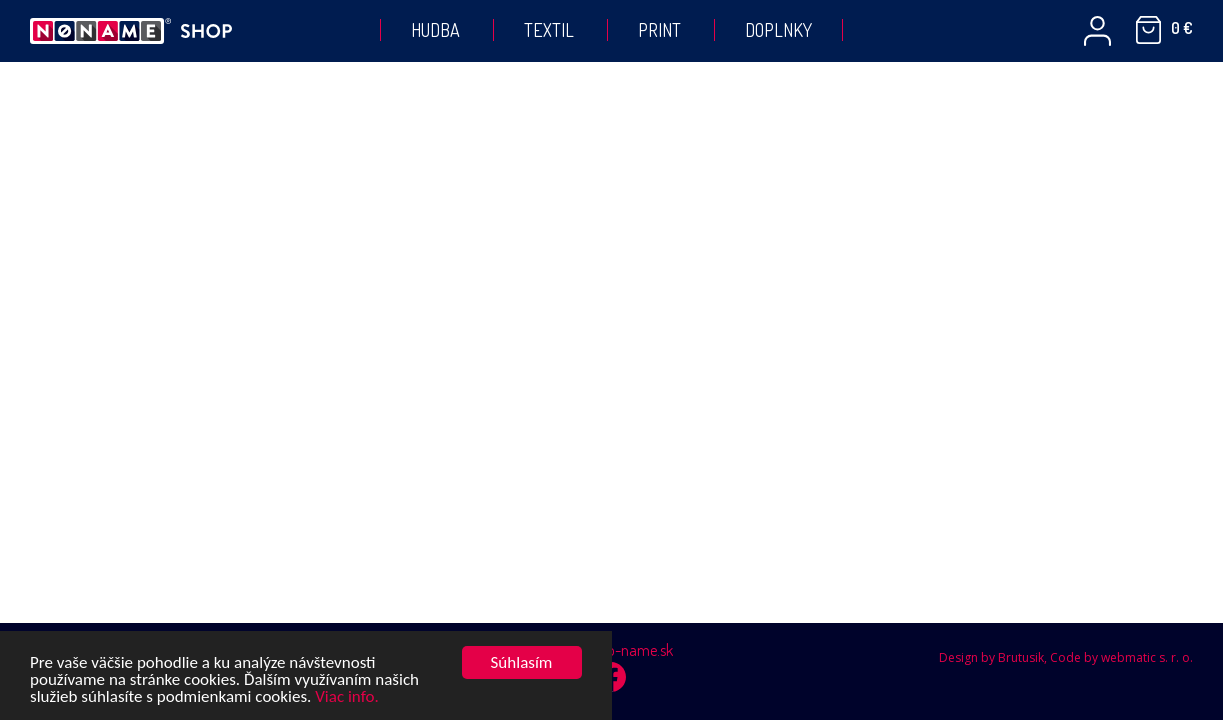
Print (659, 30)
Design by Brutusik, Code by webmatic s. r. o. (1066, 657)
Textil (549, 30)
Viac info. (347, 697)
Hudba (435, 30)
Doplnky (778, 30)
